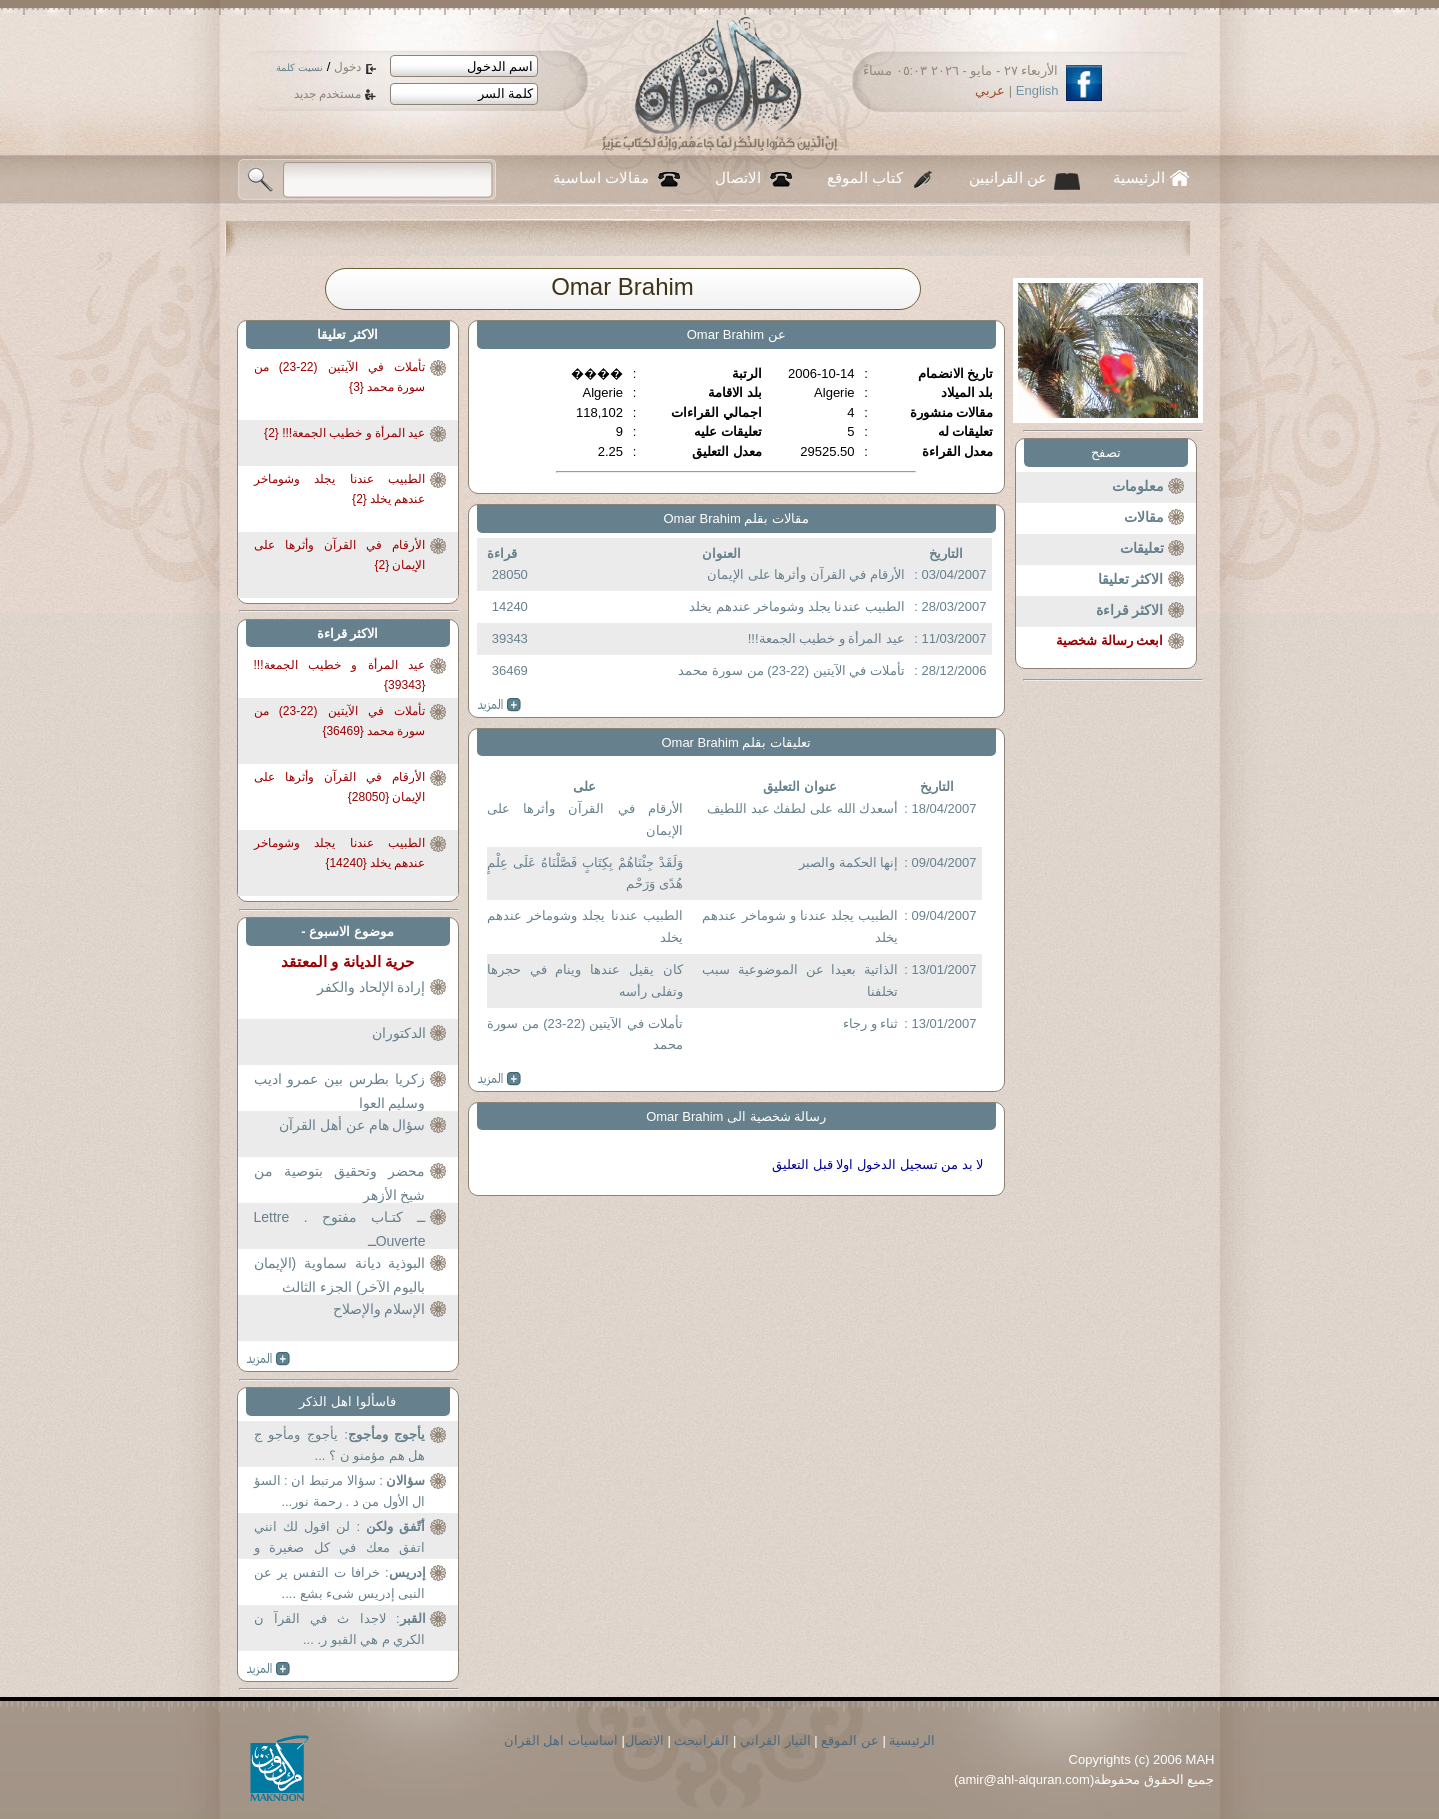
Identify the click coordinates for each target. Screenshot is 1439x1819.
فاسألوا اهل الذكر (347, 1401)
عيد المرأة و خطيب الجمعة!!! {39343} (340, 675)
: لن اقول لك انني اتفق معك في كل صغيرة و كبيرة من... (340, 1539)
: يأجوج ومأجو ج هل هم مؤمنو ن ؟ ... (340, 1445)
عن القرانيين (1008, 178)
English (1037, 90)
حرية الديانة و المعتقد (347, 961)
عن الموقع (850, 1740)
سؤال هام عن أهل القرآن (352, 1125)
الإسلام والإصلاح (379, 1309)
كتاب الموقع (865, 178)
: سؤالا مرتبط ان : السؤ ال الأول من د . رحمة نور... (340, 1491)
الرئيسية (1139, 178)
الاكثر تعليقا (1131, 579)
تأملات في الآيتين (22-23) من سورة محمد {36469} (340, 721)
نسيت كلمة (299, 67)
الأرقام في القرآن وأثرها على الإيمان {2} (340, 555)
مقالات (1144, 517)
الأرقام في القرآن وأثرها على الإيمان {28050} (340, 787)
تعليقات (1142, 548)
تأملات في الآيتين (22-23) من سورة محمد (791, 670)
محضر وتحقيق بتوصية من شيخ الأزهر (340, 1183)
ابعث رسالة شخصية (1109, 640)
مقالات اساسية (601, 178)
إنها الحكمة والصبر (848, 862)
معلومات (1138, 486)
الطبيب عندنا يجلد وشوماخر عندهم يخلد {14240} (340, 853)
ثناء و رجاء (870, 1023)
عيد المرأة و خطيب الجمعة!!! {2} (344, 433)
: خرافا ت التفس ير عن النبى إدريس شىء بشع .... (340, 1583)
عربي (990, 90)
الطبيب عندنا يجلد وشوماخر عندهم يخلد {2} (340, 489)
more (499, 705)
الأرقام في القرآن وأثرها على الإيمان (806, 574)
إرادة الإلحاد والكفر (371, 987)
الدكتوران (399, 1033)
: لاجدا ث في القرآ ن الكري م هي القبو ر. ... (340, 1629)
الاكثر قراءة (1130, 610)
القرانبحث (701, 1740)
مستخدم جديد (327, 94)
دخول (347, 67)
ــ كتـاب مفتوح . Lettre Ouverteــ (340, 1229)
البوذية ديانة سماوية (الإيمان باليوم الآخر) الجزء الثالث (340, 1275)
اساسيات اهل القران (561, 1740)
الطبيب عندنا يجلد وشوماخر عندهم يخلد (797, 606)
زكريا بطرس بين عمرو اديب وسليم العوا (340, 1091)
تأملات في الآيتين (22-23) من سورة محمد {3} (340, 377)
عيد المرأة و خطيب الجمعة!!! (826, 638)
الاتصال (738, 178)
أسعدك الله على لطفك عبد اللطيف (802, 808)
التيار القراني (775, 1740)
